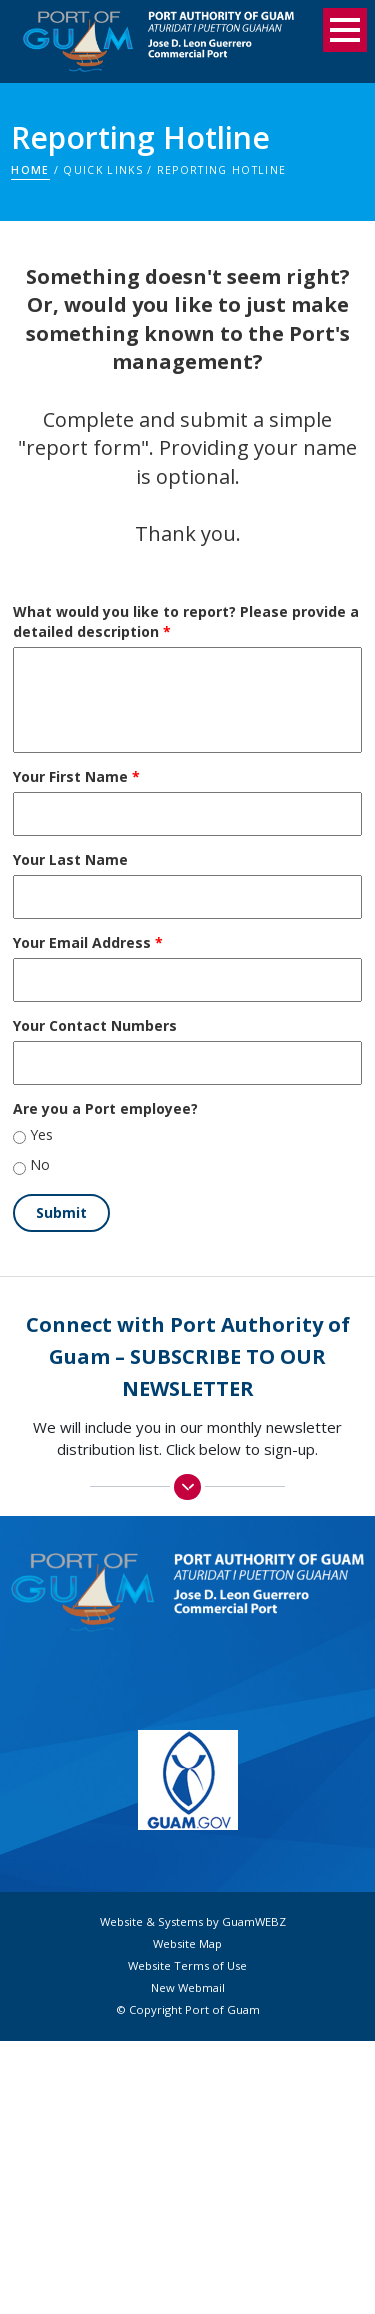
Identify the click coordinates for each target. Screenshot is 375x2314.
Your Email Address (88, 942)
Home (30, 170)
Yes (41, 1134)
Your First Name (76, 776)
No (40, 1164)
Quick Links (102, 170)
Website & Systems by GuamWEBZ (193, 1922)
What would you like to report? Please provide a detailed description (186, 621)
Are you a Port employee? (105, 1108)
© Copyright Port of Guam (188, 2010)
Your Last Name (70, 859)
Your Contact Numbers (95, 1025)
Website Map (187, 1944)
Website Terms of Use (187, 1966)
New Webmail (188, 1988)
